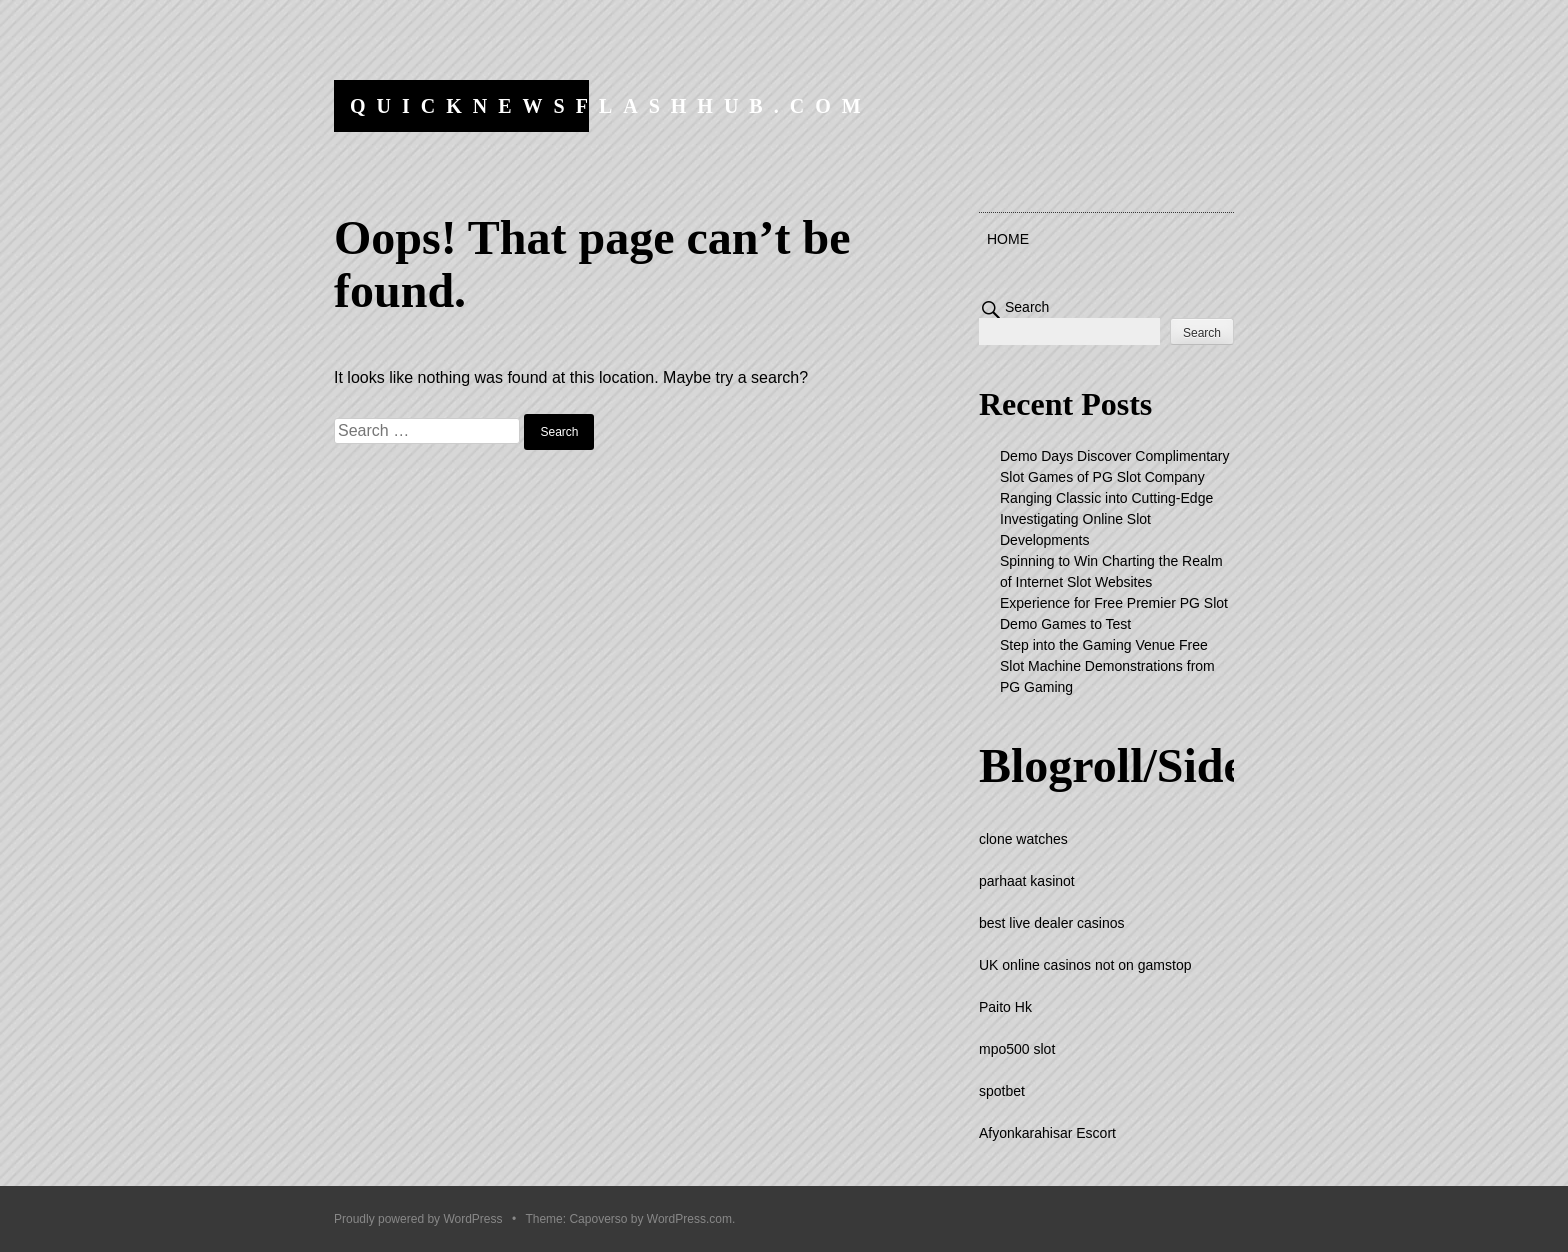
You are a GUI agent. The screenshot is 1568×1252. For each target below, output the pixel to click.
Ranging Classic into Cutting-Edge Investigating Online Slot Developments (1106, 519)
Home (1008, 239)
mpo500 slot (1017, 1049)
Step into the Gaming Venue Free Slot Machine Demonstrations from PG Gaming (1107, 666)
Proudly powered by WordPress (418, 1219)
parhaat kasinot (1027, 881)
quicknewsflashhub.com (611, 106)
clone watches (1023, 839)
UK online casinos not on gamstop (1085, 965)
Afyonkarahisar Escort (1047, 1133)
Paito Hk (1005, 1007)
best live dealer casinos (1052, 923)
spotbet (1002, 1091)
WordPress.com (689, 1219)
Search (1027, 307)
